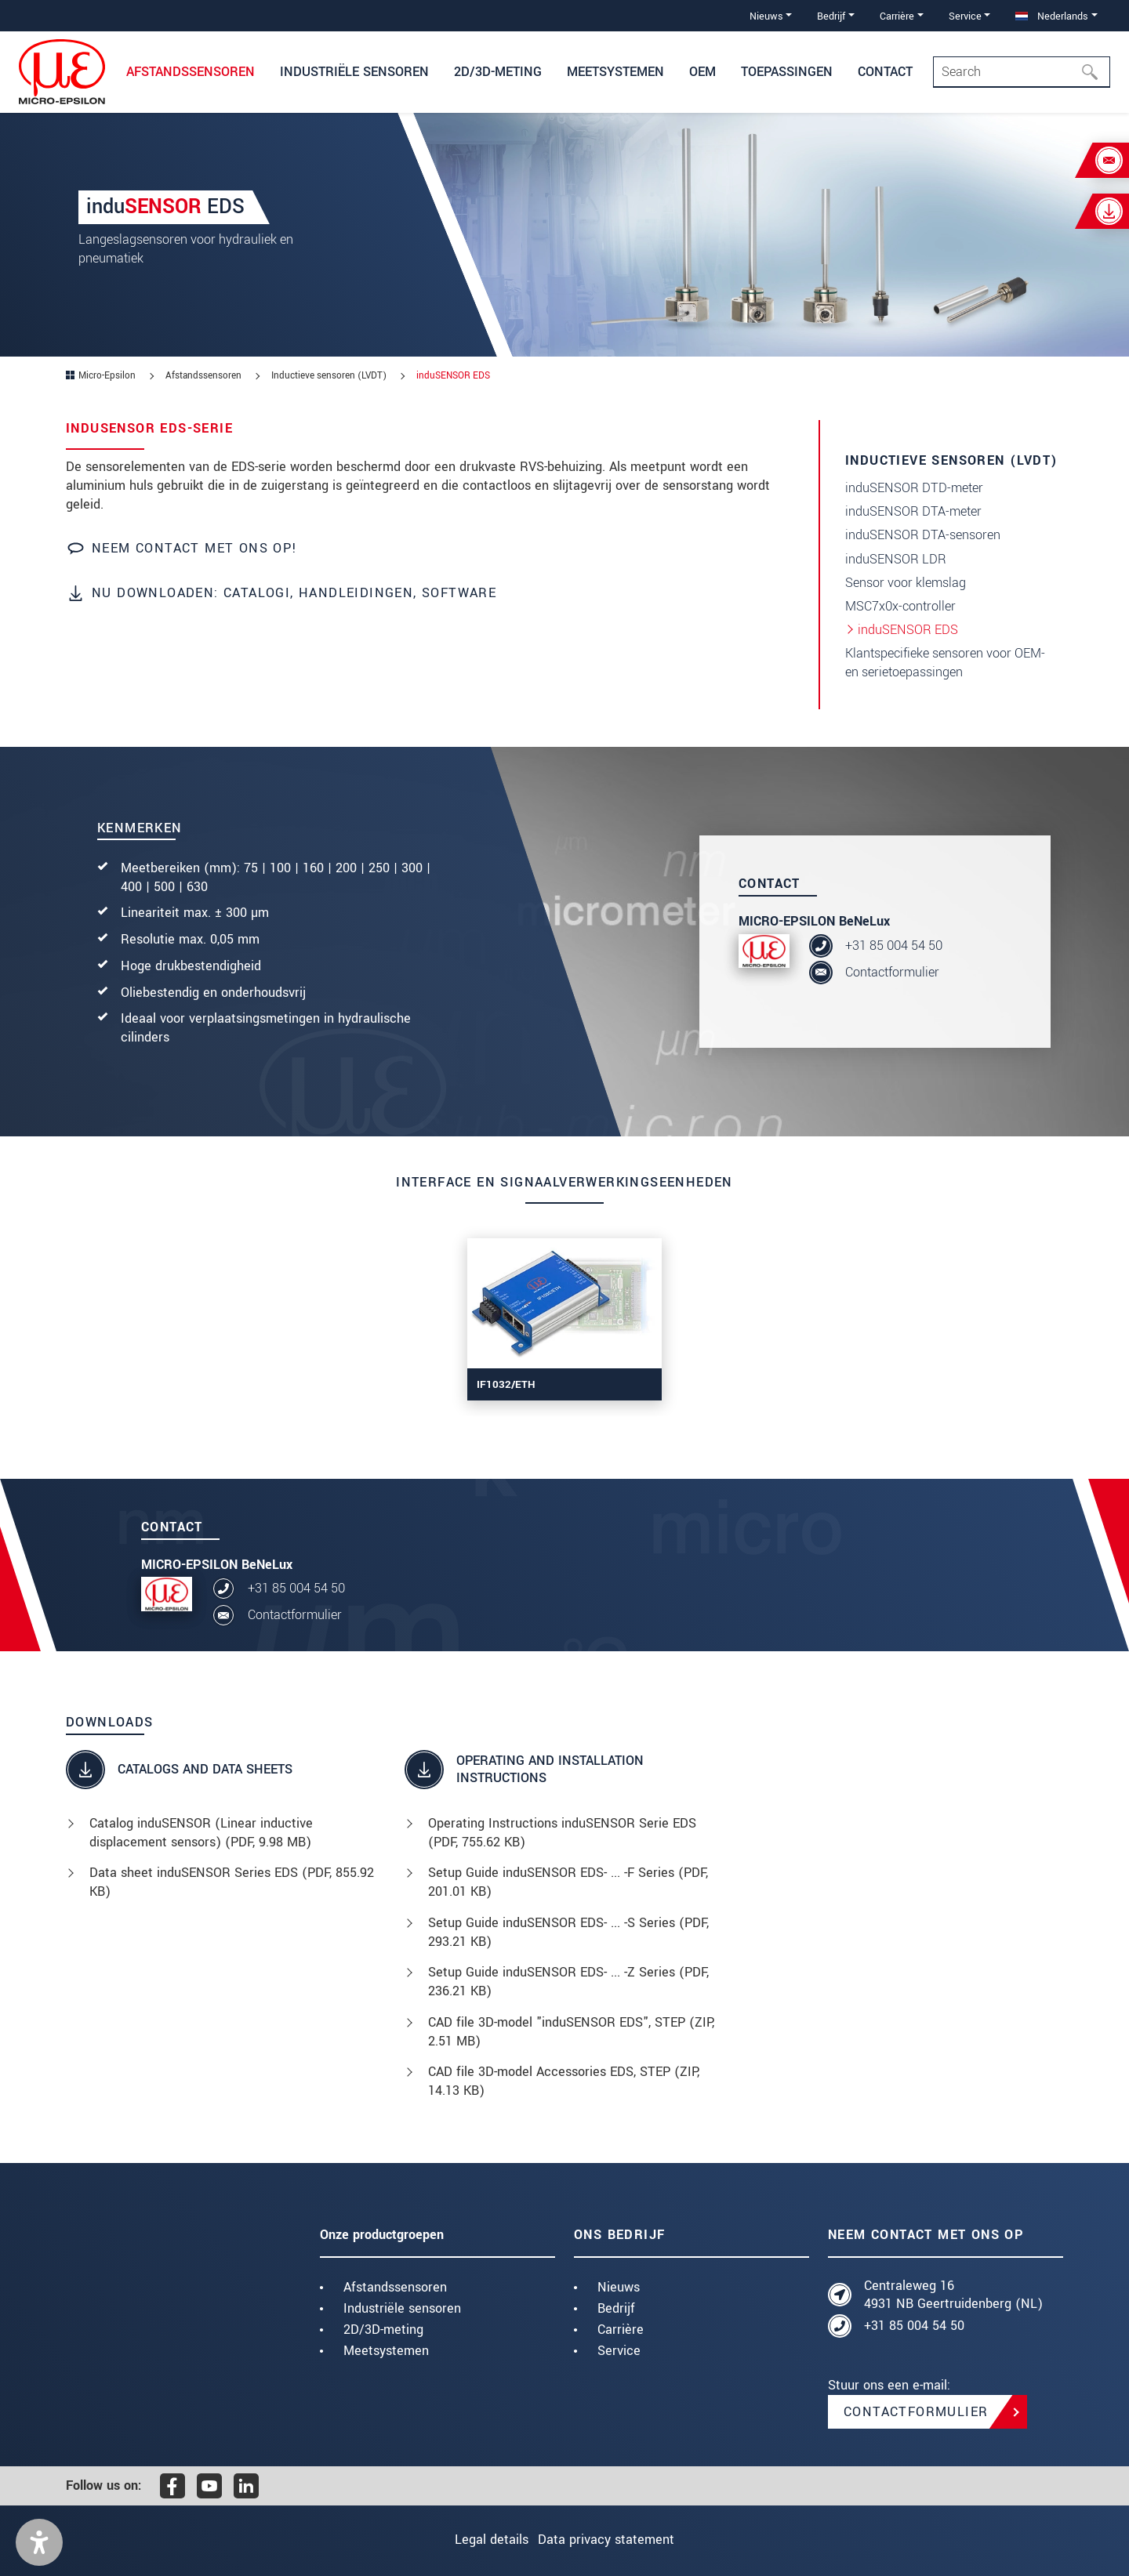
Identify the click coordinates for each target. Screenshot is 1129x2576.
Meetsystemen (386, 2350)
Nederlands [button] (1051, 16)
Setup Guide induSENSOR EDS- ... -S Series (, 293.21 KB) (568, 1932)
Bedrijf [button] (831, 16)
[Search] (1021, 72)
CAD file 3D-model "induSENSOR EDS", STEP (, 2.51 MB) (571, 2031)
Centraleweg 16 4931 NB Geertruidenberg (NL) (953, 2295)
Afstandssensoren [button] (190, 72)
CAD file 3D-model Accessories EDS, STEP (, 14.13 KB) (563, 2081)
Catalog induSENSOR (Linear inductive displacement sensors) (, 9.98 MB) (201, 1832)
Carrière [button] (897, 16)
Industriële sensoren (402, 2308)
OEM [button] (702, 72)
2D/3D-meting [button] (498, 72)
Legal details (481, 2540)
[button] (39, 2542)
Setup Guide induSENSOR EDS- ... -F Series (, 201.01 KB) (568, 1882)
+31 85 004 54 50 (893, 946)
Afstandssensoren (395, 2287)
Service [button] (965, 16)
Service (619, 2350)
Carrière (620, 2329)
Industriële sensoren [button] (354, 72)
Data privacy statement (616, 2540)
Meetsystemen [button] (615, 72)
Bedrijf (616, 2308)
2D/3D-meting (383, 2329)
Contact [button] (885, 72)
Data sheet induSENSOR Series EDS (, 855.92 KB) (231, 1882)
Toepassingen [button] (787, 72)
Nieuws (618, 2287)
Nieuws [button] (766, 16)
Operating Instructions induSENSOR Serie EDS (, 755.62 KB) (562, 1832)
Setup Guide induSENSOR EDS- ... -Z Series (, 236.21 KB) (568, 1981)
